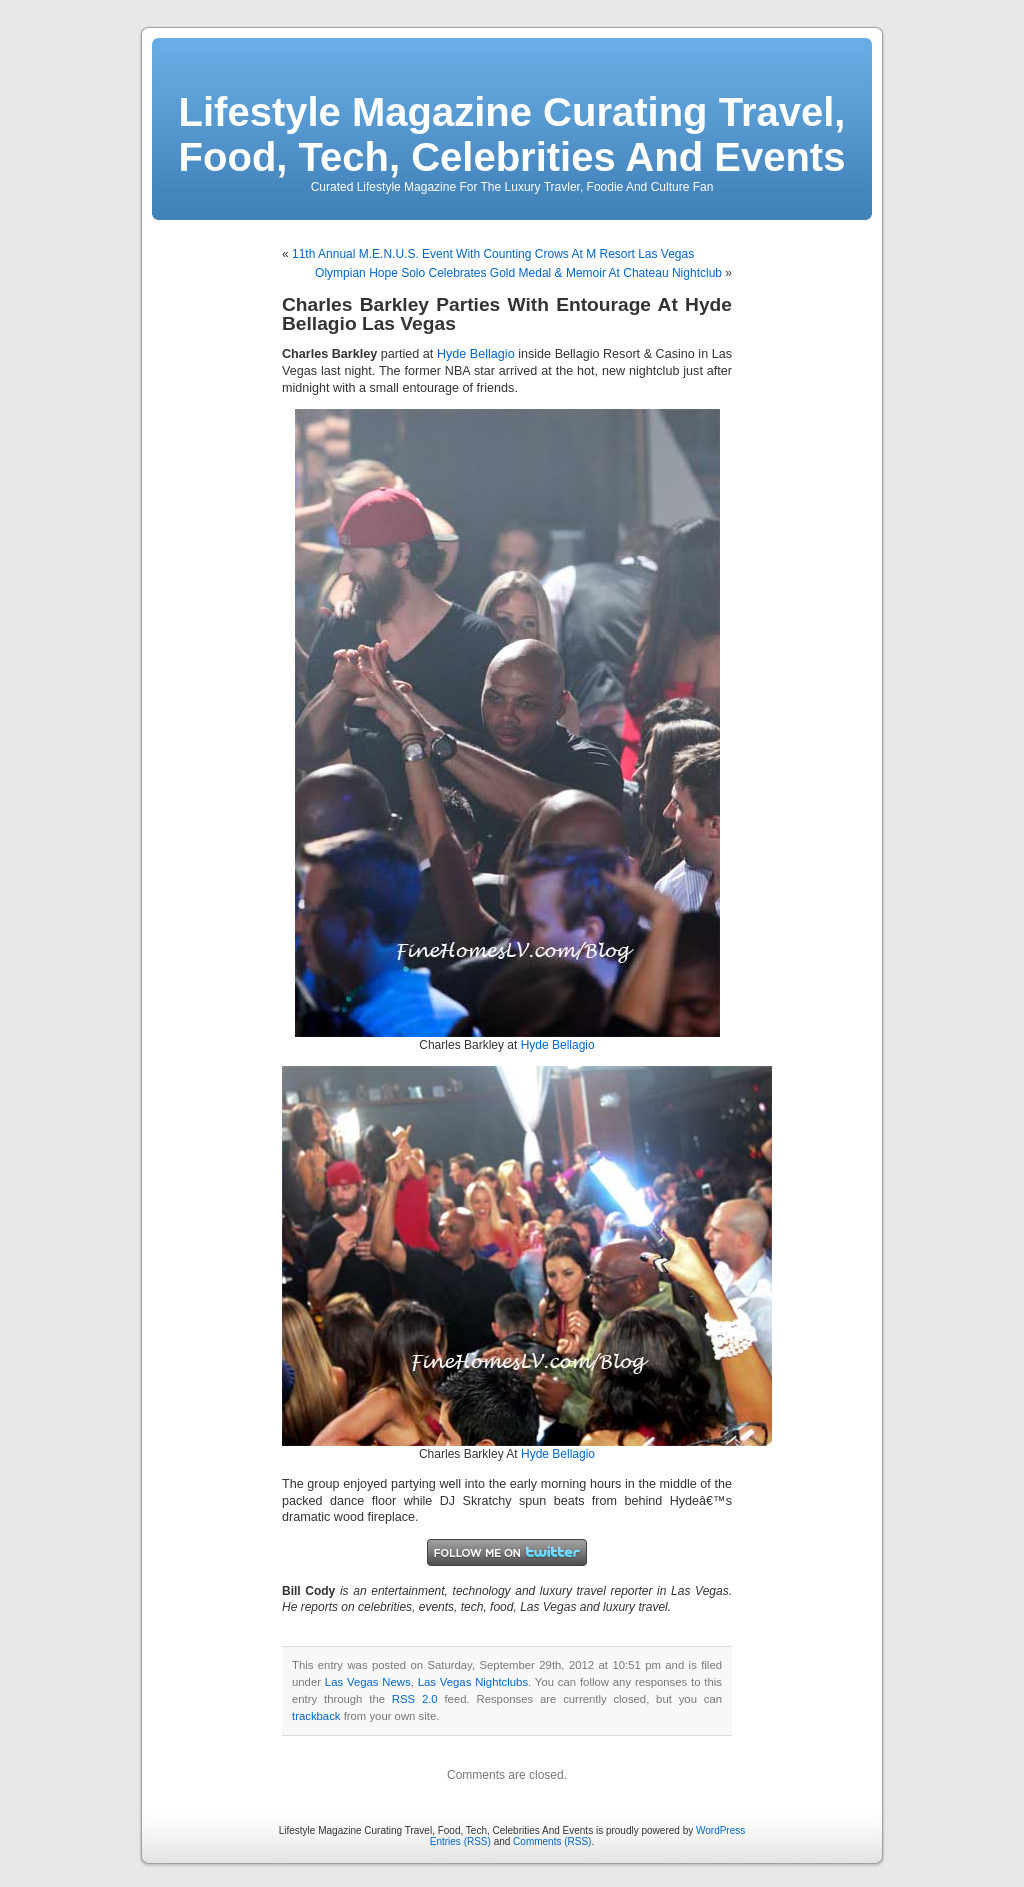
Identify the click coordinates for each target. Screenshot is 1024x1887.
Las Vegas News (368, 1682)
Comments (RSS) (552, 1841)
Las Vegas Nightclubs (473, 1682)
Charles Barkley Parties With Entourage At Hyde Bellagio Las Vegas (507, 314)
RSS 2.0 (415, 1699)
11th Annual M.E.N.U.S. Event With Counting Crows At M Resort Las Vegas (493, 254)
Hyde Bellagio (476, 354)
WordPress (720, 1830)
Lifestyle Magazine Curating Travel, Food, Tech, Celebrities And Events (512, 134)
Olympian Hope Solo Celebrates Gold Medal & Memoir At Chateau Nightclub (518, 273)
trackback (316, 1716)
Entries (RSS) (460, 1841)
